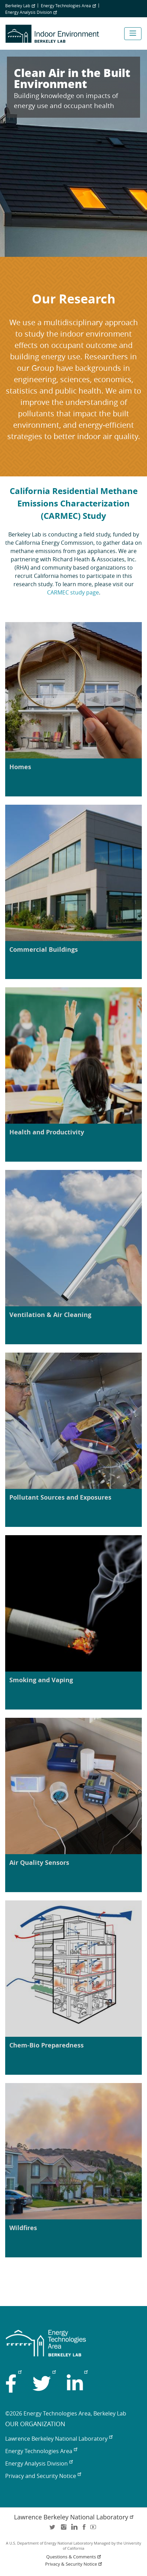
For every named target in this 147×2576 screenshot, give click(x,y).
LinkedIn (74, 2529)
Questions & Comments (74, 2556)
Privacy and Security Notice (43, 2476)
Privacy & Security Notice (74, 2564)
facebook (84, 2529)
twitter (53, 2529)
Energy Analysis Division (31, 12)
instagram (63, 2529)
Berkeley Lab (20, 5)
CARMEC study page (73, 592)
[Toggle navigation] (132, 33)
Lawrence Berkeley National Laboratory (58, 2438)
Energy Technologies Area (68, 5)
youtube (94, 2529)
